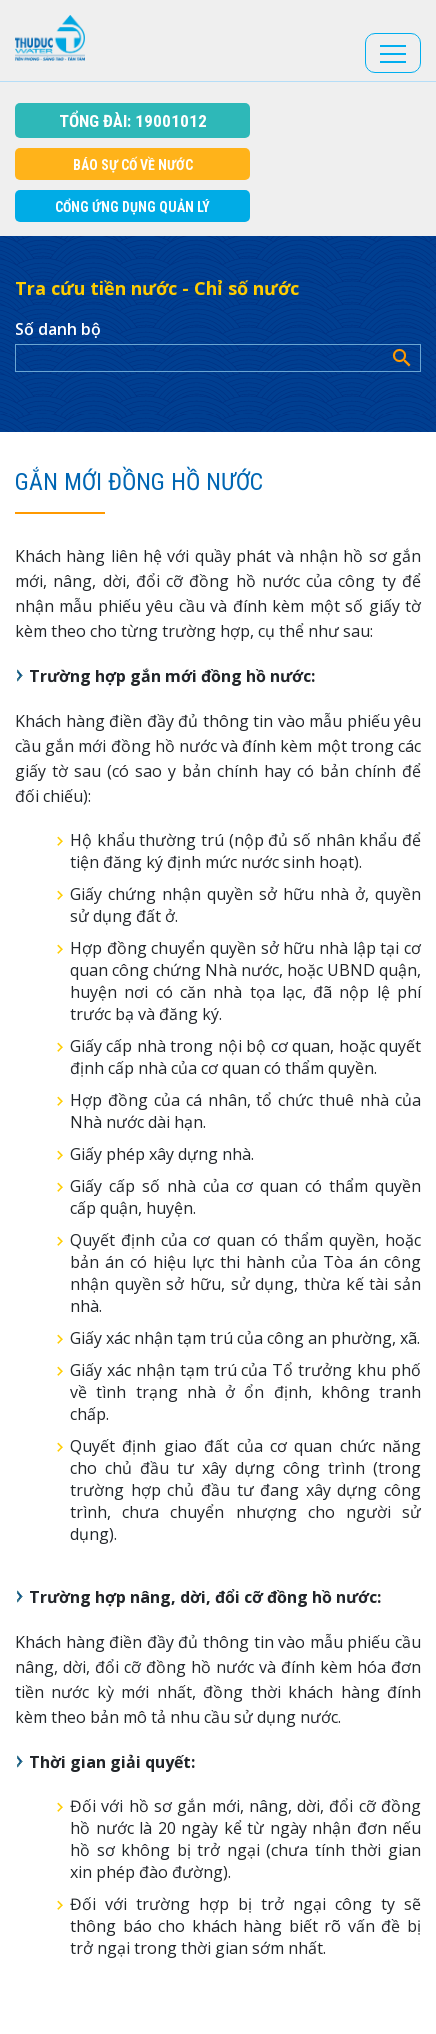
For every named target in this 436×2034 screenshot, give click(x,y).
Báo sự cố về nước (133, 165)
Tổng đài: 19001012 (133, 121)
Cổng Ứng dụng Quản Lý (132, 207)
